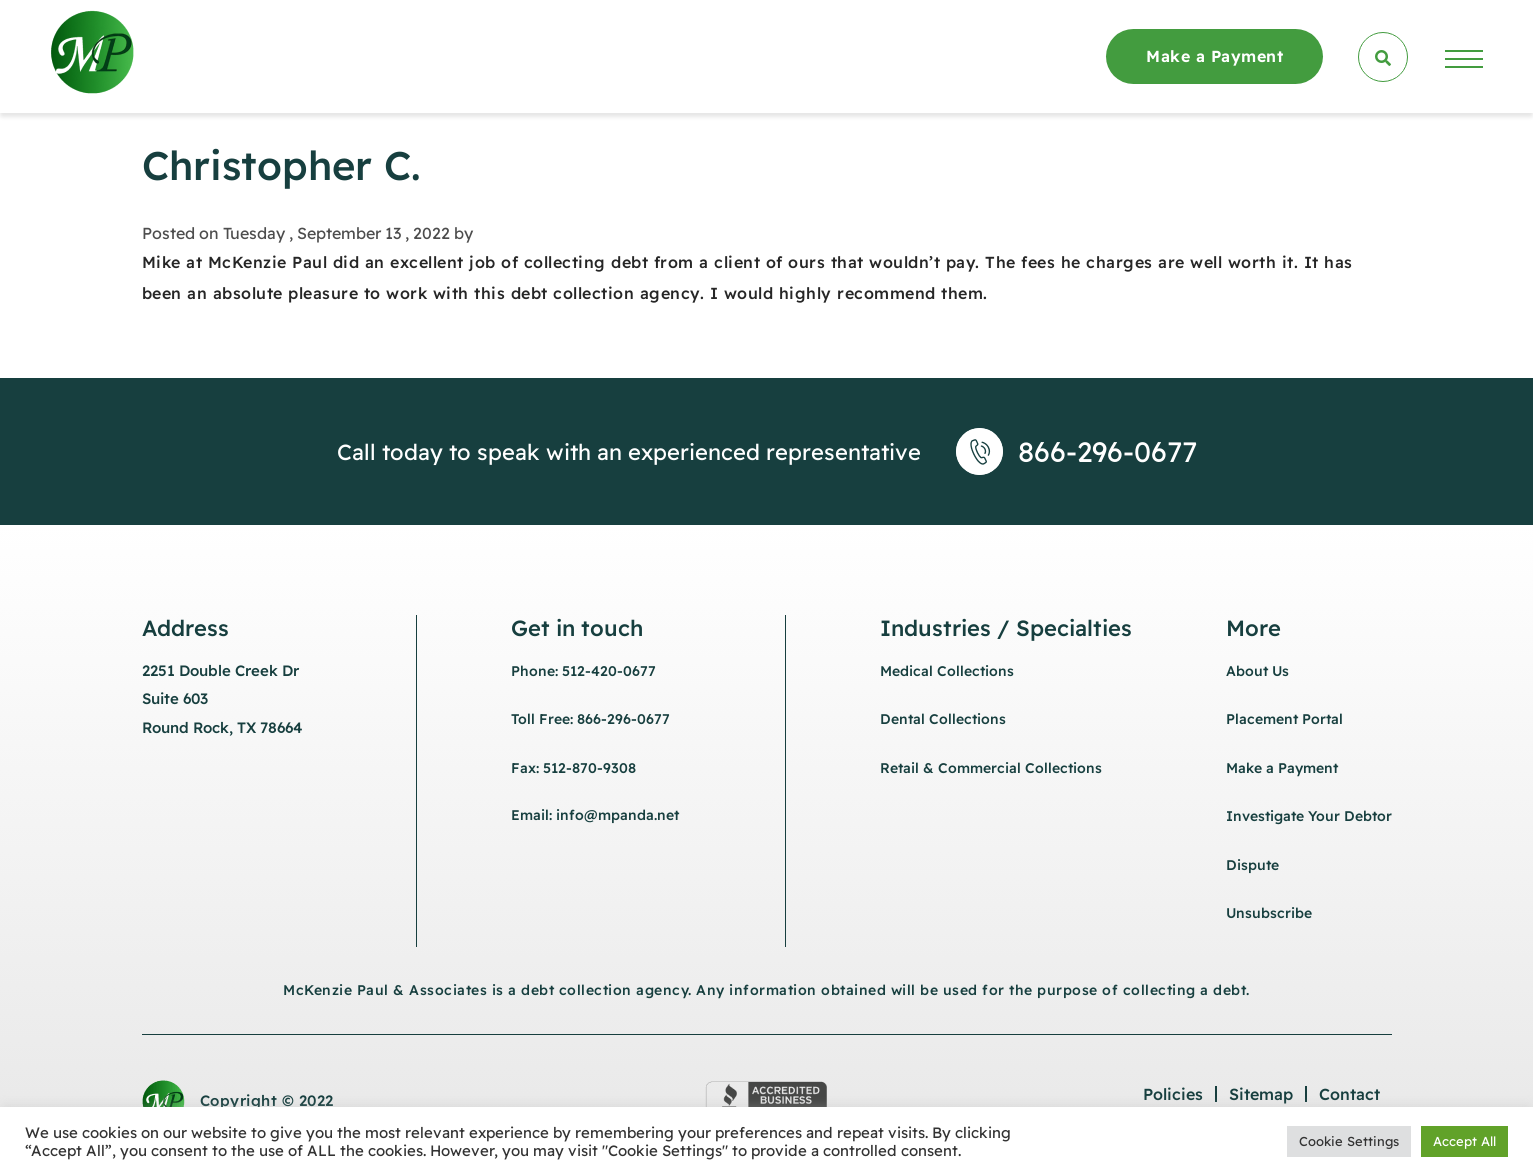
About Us (1257, 671)
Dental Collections (943, 719)
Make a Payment (1214, 56)
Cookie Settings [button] (1349, 1141)
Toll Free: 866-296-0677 (590, 719)
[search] (1383, 57)
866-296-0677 (1107, 451)
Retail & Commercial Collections (991, 768)
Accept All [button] (1464, 1141)
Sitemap (1261, 1094)
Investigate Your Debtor (1309, 816)
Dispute (1252, 865)
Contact (1349, 1094)
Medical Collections (947, 671)
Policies (1173, 1094)
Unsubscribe (1269, 913)
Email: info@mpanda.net (595, 815)
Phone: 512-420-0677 (583, 671)
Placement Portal (1284, 719)
